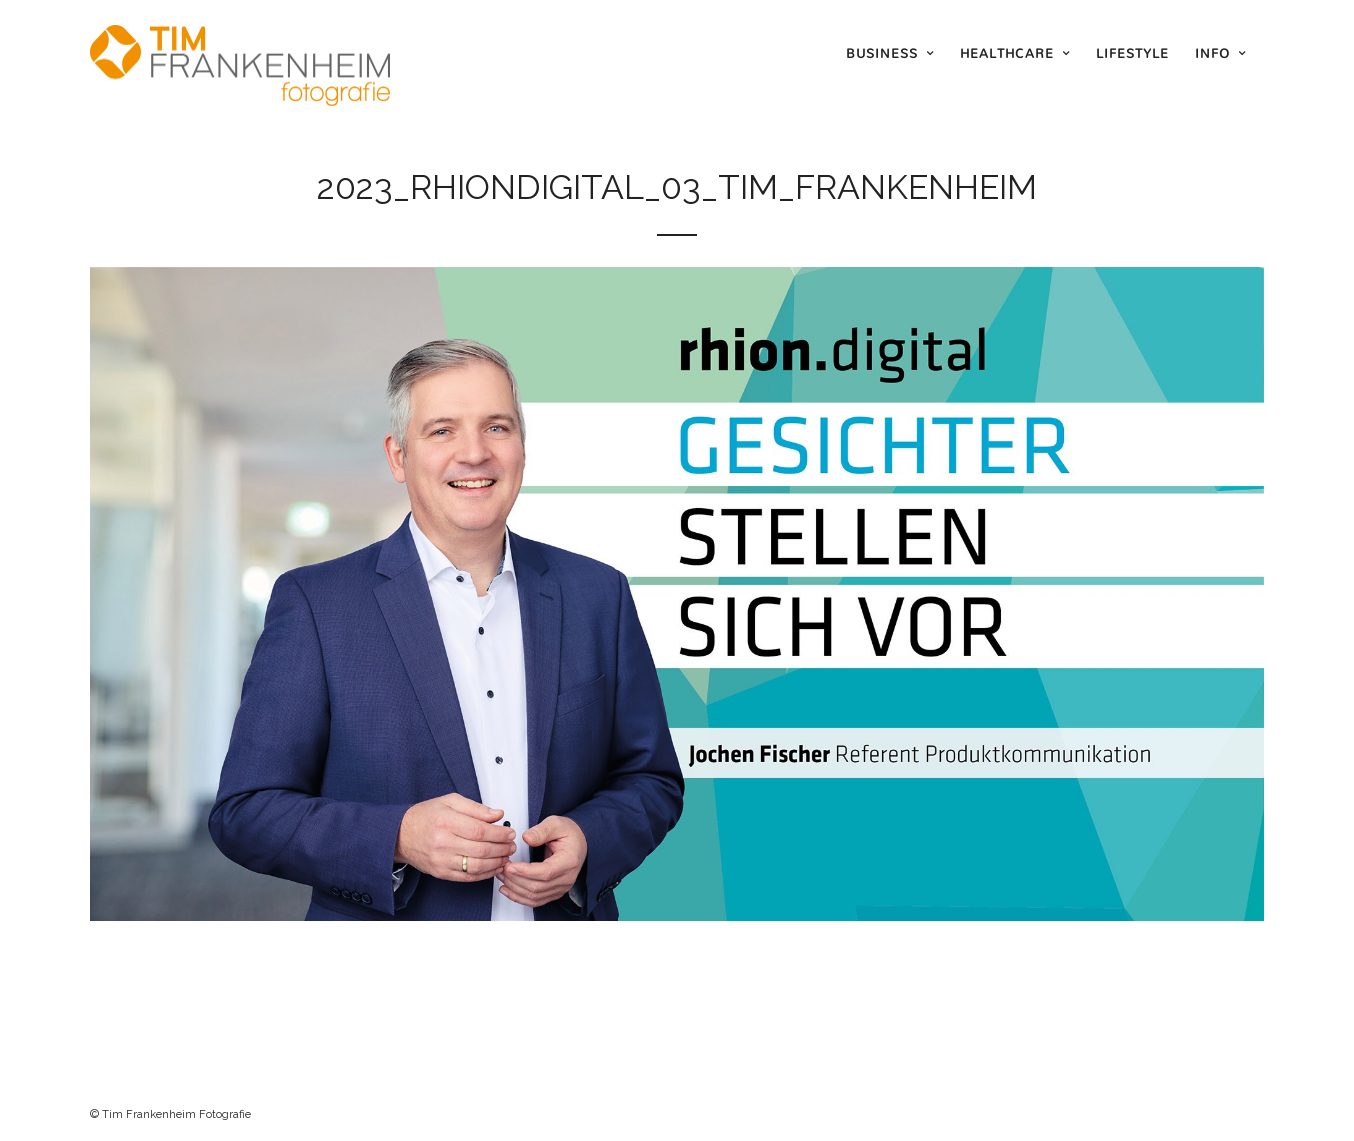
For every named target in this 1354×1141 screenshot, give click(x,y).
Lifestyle (1132, 53)
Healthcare (1007, 53)
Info (1212, 53)
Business (882, 53)
